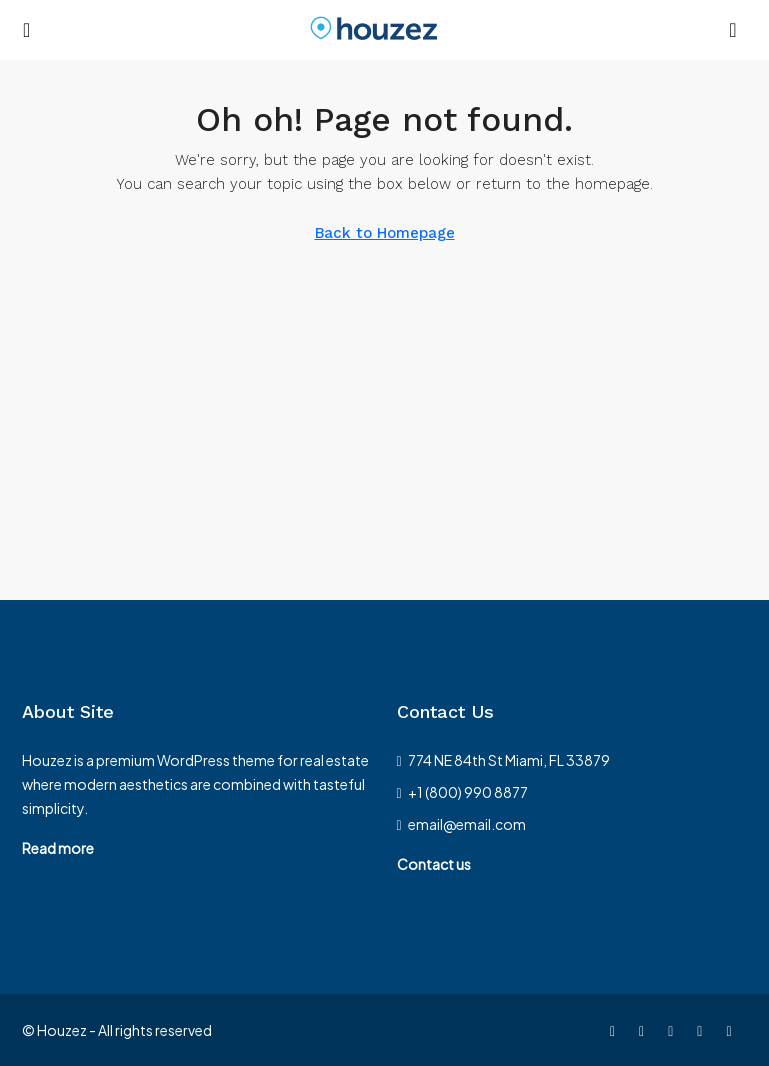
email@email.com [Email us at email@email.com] (467, 824)
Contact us (434, 864)
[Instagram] (674, 1030)
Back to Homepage (385, 233)
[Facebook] (616, 1030)
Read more (58, 848)
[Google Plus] (732, 1030)
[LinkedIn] (703, 1030)
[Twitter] (645, 1030)
